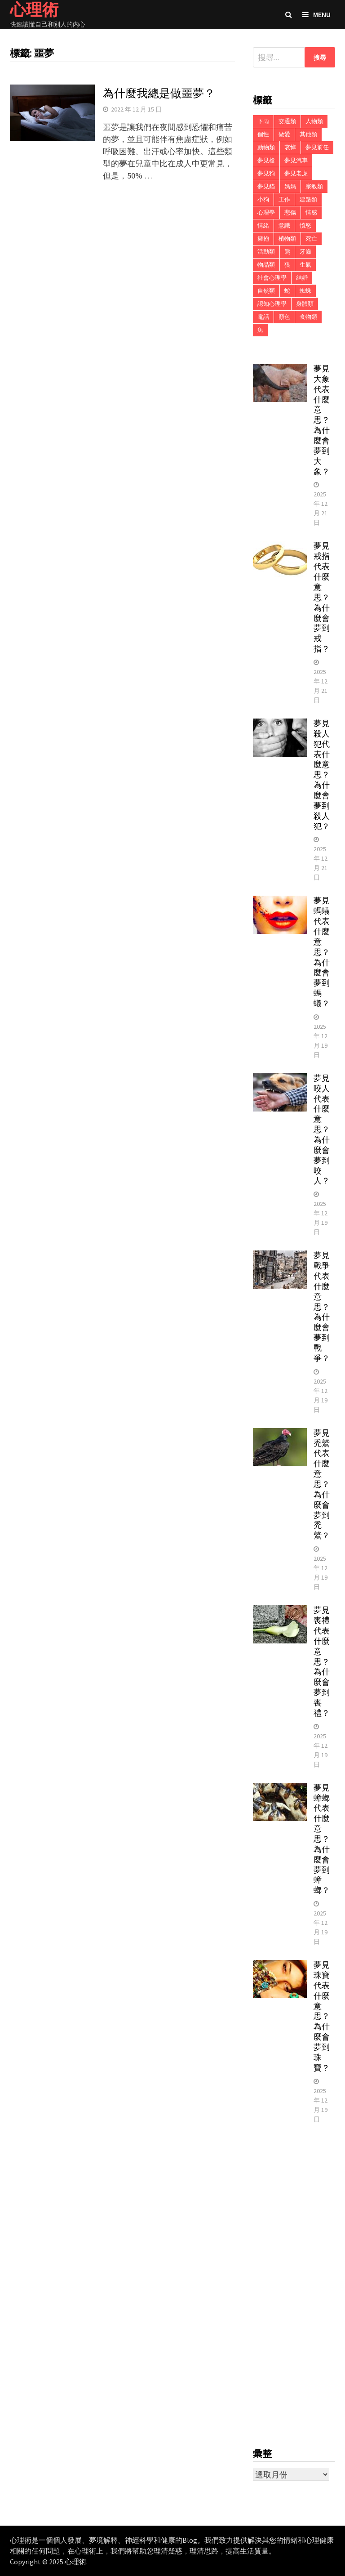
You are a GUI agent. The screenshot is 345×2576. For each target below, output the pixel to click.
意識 (284, 225)
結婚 (302, 277)
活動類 (266, 251)
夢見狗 (266, 173)
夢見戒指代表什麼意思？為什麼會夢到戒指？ (322, 597)
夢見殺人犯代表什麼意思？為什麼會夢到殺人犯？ (322, 775)
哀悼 (290, 147)
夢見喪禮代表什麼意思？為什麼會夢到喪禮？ (322, 1661)
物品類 (266, 264)
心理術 (75, 2561)
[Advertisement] (294, 2286)
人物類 (314, 121)
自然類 (266, 291)
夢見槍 (266, 160)
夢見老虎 (296, 173)
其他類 (308, 134)
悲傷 (290, 212)
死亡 (311, 238)
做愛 (284, 134)
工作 (284, 199)
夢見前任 (317, 147)
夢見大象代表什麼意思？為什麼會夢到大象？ (322, 420)
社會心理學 (272, 277)
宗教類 (314, 186)
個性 (263, 134)
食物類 (308, 317)
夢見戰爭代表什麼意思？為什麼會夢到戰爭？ (322, 1306)
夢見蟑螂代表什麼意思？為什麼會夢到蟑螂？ (322, 1839)
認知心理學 (272, 304)
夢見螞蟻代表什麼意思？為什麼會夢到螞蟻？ (322, 952)
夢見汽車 (296, 160)
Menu (316, 14)
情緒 (263, 225)
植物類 (287, 238)
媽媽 (290, 186)
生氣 (305, 264)
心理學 (266, 212)
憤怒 (305, 225)
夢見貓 (266, 186)
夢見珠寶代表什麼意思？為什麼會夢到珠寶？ (322, 2016)
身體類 (305, 304)
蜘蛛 (305, 291)
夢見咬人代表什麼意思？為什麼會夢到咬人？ (322, 1129)
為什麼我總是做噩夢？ (159, 93)
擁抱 (263, 238)
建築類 (308, 199)
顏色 (284, 317)
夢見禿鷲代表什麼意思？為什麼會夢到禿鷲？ (322, 1484)
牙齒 (305, 251)
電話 (263, 317)
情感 (311, 212)
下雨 (263, 121)
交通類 (287, 121)
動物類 (266, 147)
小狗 (263, 199)
